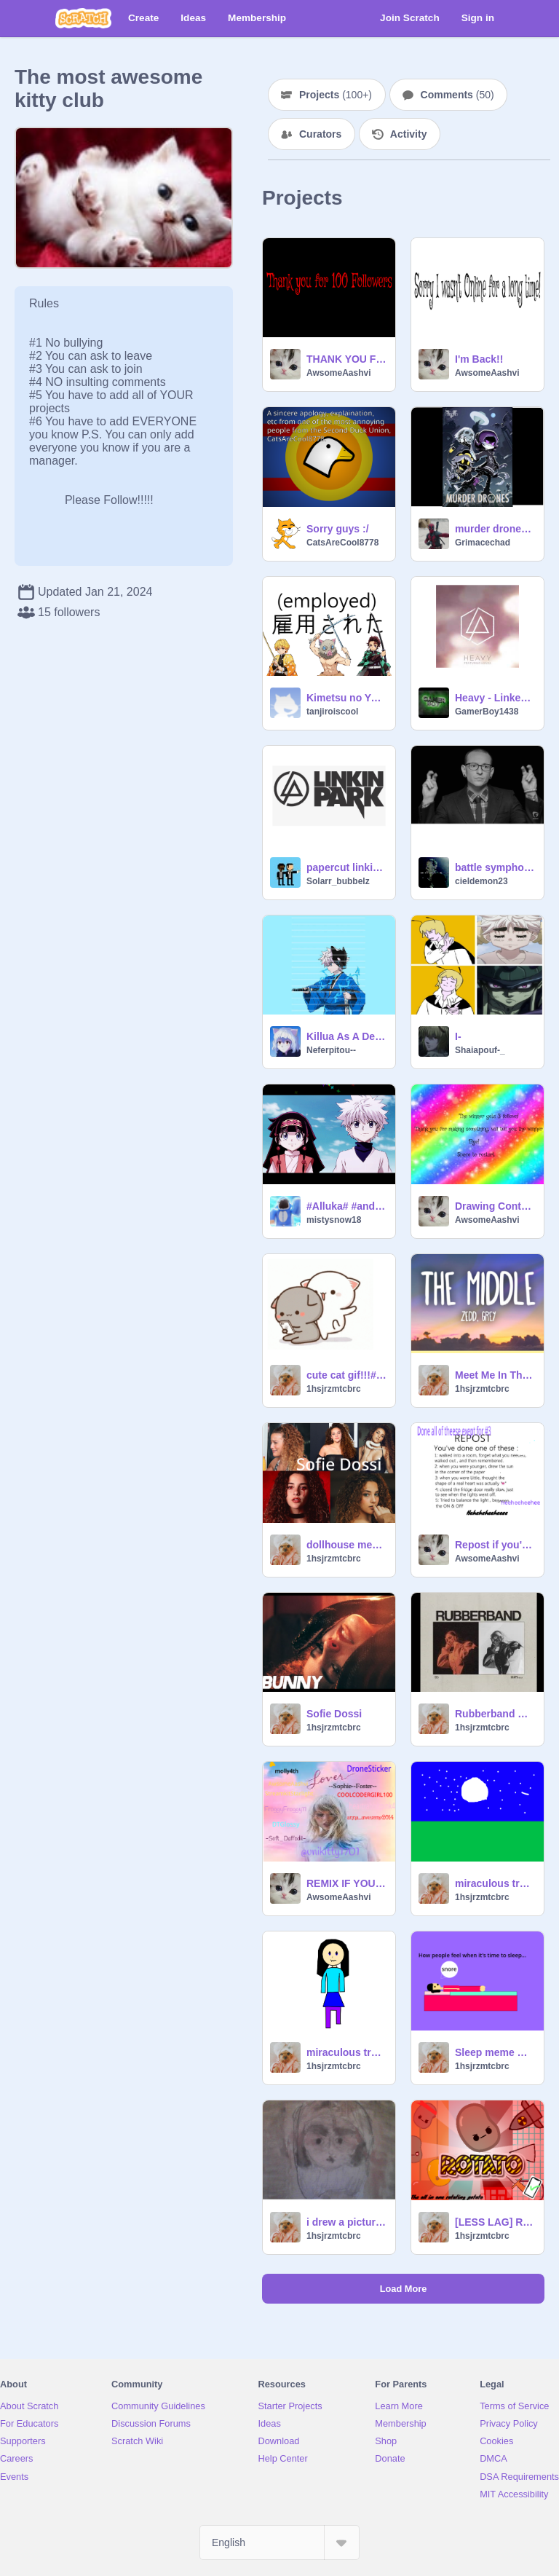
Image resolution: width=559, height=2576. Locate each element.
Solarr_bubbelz (338, 881)
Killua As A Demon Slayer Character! (346, 1036)
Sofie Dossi (334, 1714)
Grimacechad (482, 542)
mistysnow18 (333, 1220)
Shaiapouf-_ (480, 1050)
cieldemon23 (481, 881)
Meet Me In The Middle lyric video (495, 1375)
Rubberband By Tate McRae (495, 1714)
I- (458, 1036)
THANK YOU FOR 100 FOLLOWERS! (346, 359)
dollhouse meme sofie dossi (346, 1545)
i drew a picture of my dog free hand (346, 2222)
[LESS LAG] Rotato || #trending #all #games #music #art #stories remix (495, 2222)
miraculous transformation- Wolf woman (495, 1883)
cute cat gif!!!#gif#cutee (346, 1375)
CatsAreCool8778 (342, 542)
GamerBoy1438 (486, 711)
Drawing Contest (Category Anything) (495, 1206)
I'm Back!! (479, 359)
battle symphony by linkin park (495, 867)
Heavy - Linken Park (495, 698)
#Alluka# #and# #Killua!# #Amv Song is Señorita (346, 1206)
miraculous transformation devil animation (346, 2052)
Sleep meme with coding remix (495, 2052)
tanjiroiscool (332, 711)
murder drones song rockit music (495, 529)
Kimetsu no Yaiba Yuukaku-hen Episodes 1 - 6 (346, 698)
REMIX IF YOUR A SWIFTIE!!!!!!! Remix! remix (346, 1883)
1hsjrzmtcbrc (333, 1389)
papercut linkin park (346, 867)
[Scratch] (83, 18)
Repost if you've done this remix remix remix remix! (495, 1545)
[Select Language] (279, 2542)
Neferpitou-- (331, 1050)
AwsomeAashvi (338, 373)
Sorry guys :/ (337, 529)
